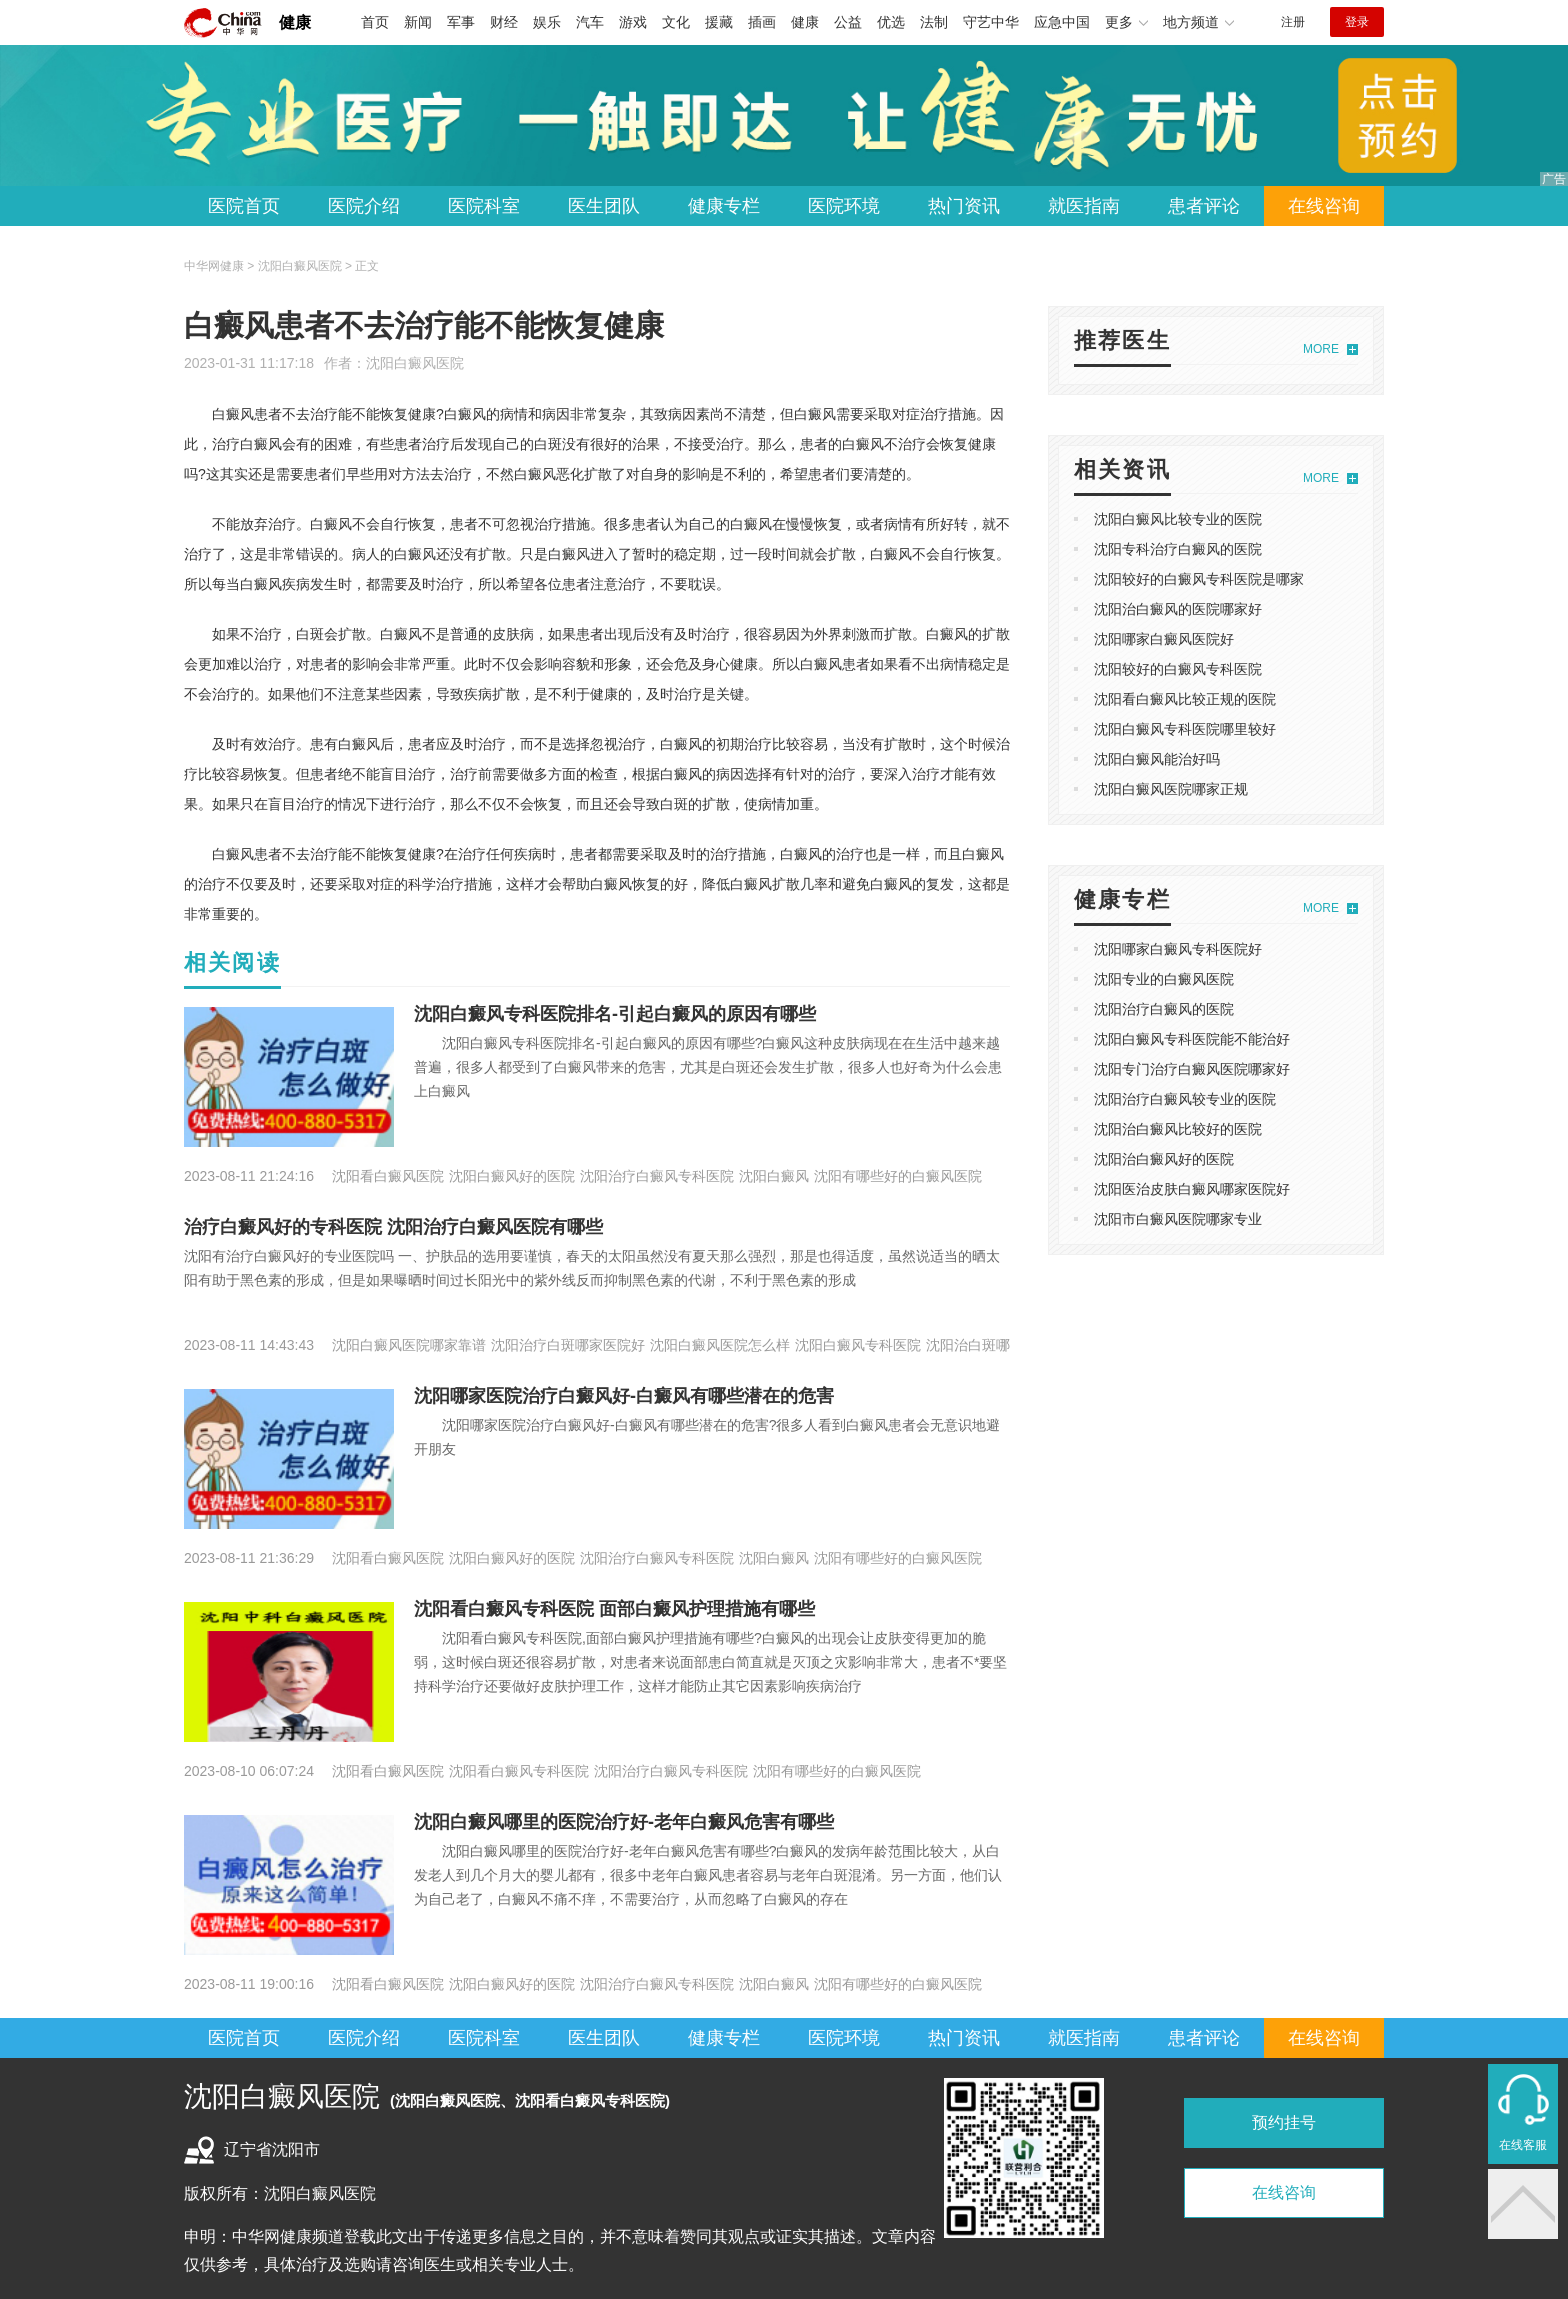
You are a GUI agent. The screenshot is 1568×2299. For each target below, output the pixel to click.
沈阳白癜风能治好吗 (1157, 759)
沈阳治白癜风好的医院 (1164, 1159)
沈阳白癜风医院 (415, 363)
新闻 (418, 22)
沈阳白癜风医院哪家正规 (1171, 789)
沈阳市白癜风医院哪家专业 (1178, 1219)
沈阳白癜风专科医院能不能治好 (1192, 1039)
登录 (1357, 22)
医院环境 (844, 206)
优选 (891, 22)
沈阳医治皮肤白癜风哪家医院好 (1192, 1189)
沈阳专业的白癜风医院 (1164, 979)
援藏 (719, 22)
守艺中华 (991, 22)
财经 (504, 22)
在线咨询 (1324, 206)
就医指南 (1084, 206)
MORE (1321, 349)
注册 (1293, 22)
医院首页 (244, 206)
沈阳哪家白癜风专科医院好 (1178, 949)
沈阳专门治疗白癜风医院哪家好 (1192, 1069)
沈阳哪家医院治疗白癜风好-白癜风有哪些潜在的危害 (624, 1396)
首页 (375, 22)
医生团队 (604, 206)
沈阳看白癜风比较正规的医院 (1185, 699)
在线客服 (1523, 2145)
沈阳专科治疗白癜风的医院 (1178, 549)
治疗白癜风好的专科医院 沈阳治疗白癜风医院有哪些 (393, 1227)
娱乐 (547, 22)
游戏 (633, 22)
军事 (461, 22)
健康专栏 (724, 206)
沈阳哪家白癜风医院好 (1164, 639)
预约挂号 (1284, 2122)
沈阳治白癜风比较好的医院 (1178, 1129)
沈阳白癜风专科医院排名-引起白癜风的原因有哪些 (615, 1014)
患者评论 (1204, 206)
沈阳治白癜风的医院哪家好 (1178, 609)
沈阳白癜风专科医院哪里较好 (1185, 729)
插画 (762, 22)
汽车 (590, 22)
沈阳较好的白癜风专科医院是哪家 (1199, 579)
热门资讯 (964, 206)
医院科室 (484, 206)
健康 (295, 22)
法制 (934, 22)
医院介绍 (364, 206)
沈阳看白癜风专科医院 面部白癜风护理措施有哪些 (614, 1609)
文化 (676, 22)
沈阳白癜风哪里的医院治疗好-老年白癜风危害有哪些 (624, 1822)
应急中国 (1062, 22)
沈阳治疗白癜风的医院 (1164, 1009)
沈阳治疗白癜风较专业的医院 (1185, 1099)
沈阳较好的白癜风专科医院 (1178, 669)
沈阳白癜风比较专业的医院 (1178, 519)
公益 (848, 22)
